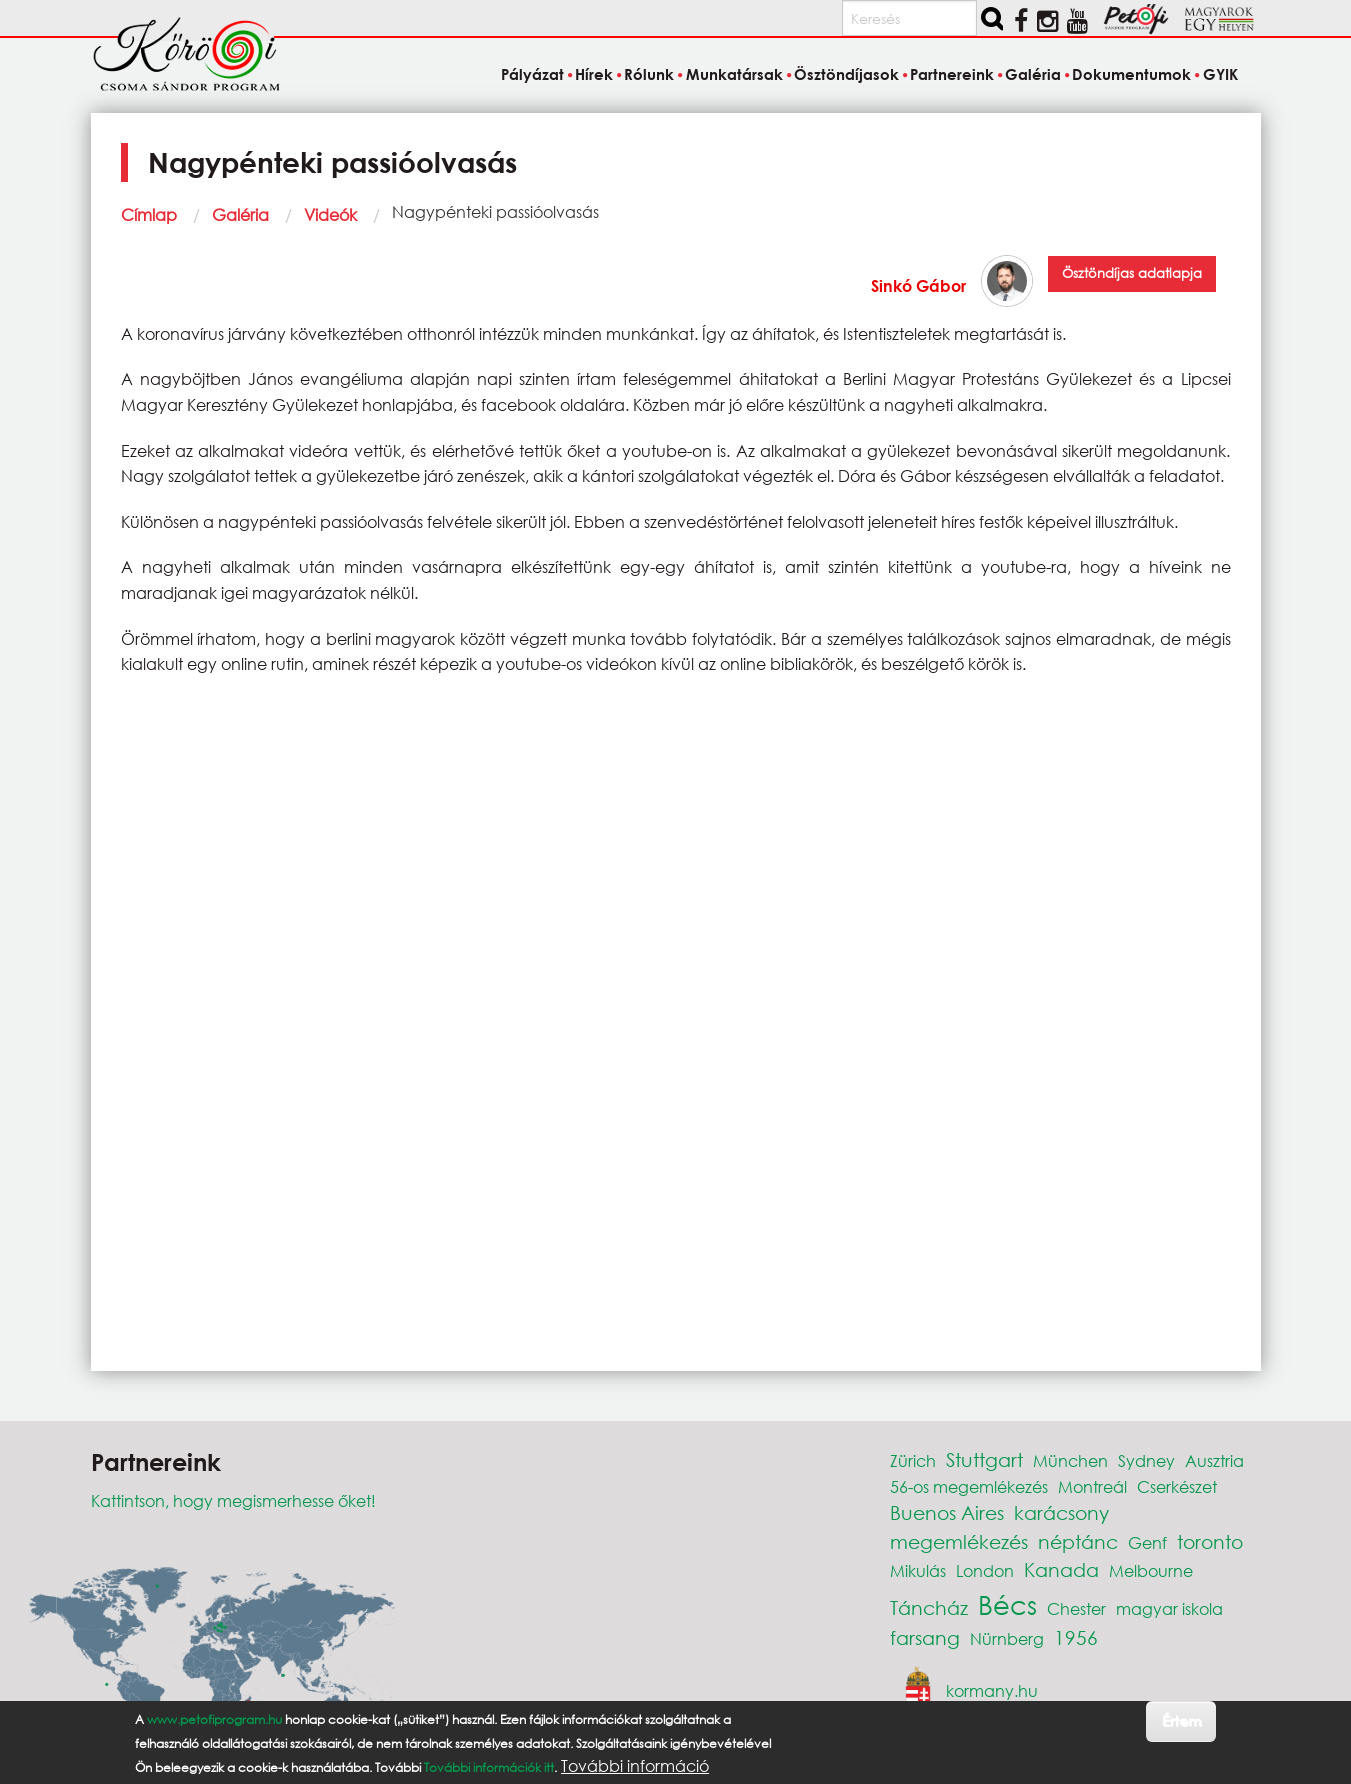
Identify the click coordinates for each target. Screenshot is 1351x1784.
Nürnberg (1007, 1638)
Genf (1147, 1542)
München (1070, 1460)
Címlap (149, 214)
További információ (635, 1766)
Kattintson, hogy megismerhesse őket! (233, 1500)
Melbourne (1151, 1570)
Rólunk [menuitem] (649, 74)
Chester (1076, 1608)
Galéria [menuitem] (1033, 74)
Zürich (913, 1460)
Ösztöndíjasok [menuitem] (846, 74)
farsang (925, 1637)
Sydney (1146, 1460)
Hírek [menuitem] (594, 74)
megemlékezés (959, 1541)
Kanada (1061, 1569)
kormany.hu (992, 1690)
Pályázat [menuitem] (532, 74)
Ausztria (1214, 1460)
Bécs (1007, 1604)
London (985, 1570)
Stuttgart (984, 1459)
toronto (1210, 1541)
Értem (1181, 1720)
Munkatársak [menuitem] (734, 74)
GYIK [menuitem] (1220, 74)
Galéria (240, 214)
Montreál (1092, 1486)
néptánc (1078, 1541)
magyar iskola (1169, 1608)
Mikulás (918, 1570)
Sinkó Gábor (918, 285)
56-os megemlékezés (969, 1486)
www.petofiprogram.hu (214, 1719)
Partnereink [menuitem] (952, 74)
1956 (1076, 1637)
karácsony (1061, 1512)
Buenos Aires (947, 1512)
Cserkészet (1177, 1486)
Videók (330, 214)
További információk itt (489, 1767)
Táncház (929, 1607)
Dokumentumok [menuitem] (1131, 74)
